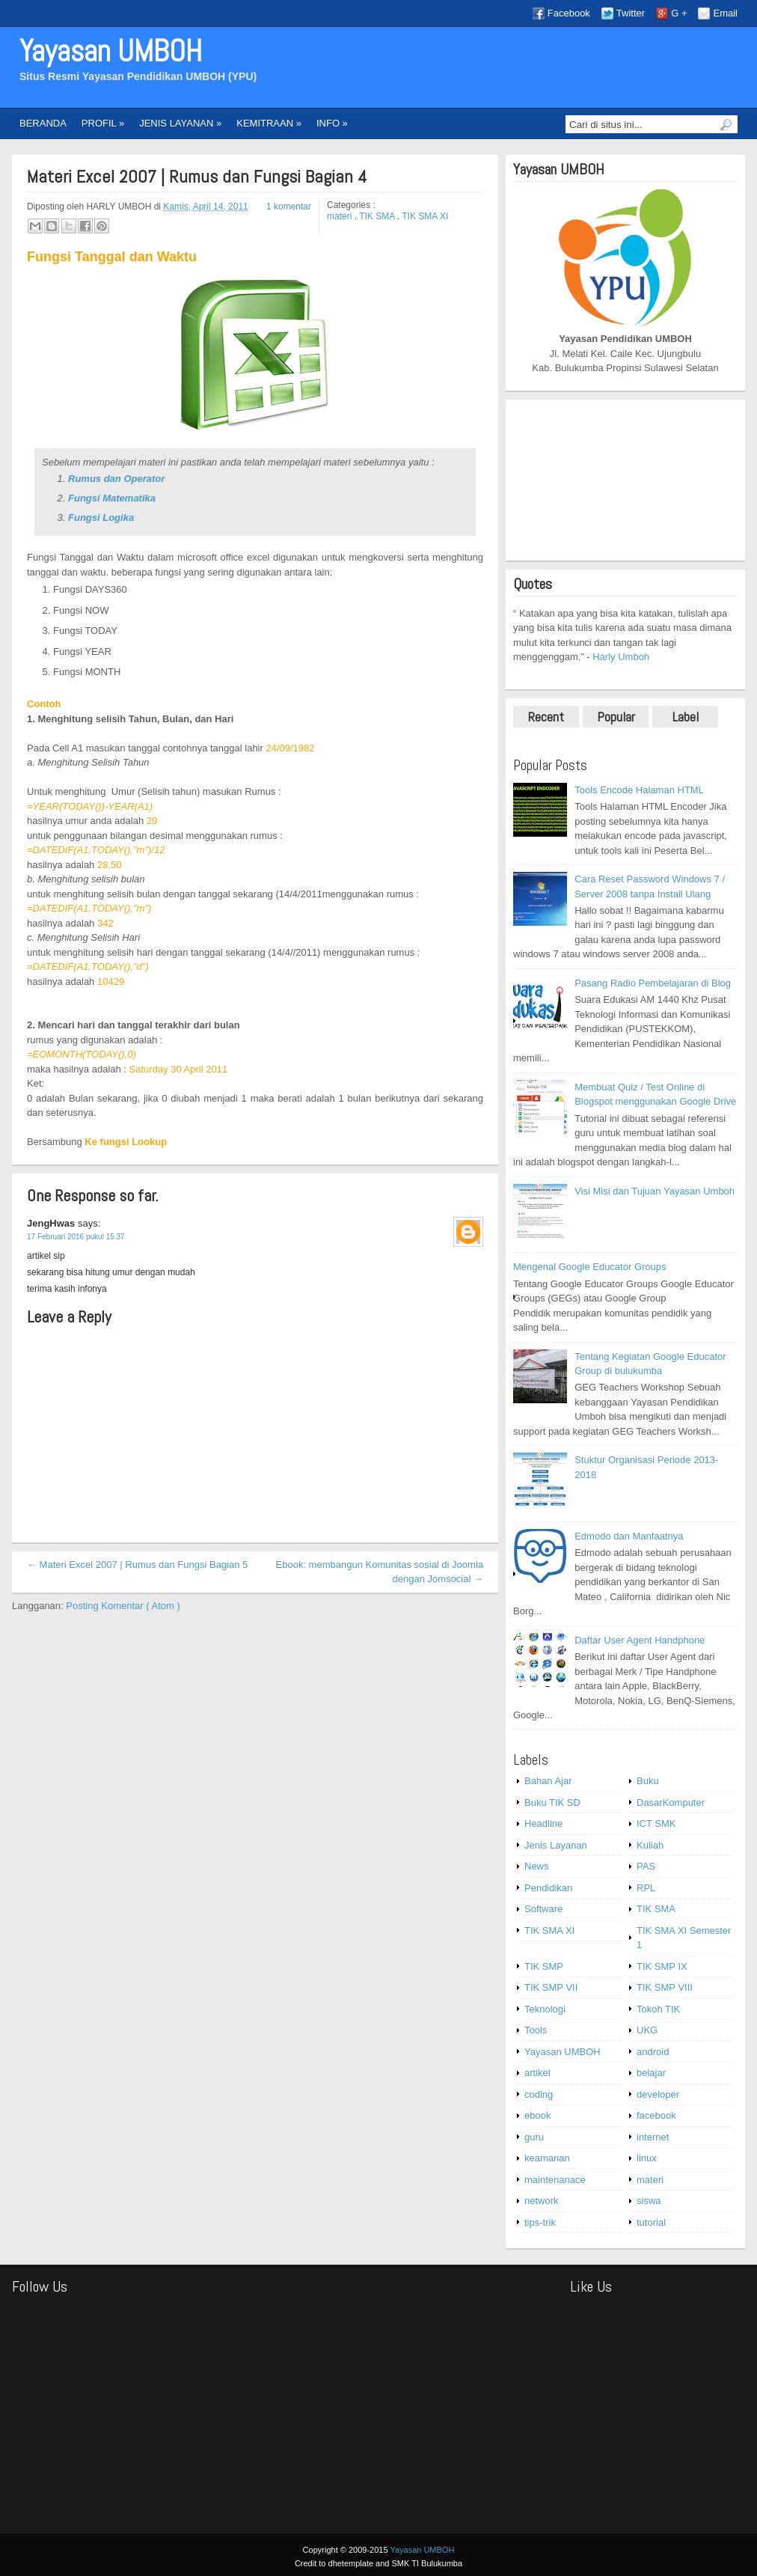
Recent (546, 716)
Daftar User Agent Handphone (639, 1640)
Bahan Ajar (548, 1780)
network (541, 2200)
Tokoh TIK (658, 2009)
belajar (651, 2072)
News (536, 1866)
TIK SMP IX (662, 1966)
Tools (535, 2030)
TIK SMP (543, 1966)
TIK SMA (378, 216)
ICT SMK (656, 1823)
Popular (616, 716)
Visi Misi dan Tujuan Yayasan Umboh (654, 1191)
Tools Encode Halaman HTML (639, 790)
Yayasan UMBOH (110, 51)
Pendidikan (548, 1887)
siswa (649, 2200)
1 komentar (288, 206)
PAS (646, 1866)
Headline (543, 1823)
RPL (646, 1887)
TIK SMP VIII (665, 1987)
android (653, 2051)
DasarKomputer (671, 1802)
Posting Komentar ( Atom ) (123, 1605)
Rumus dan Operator (116, 478)
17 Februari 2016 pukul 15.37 (76, 1237)
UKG (647, 2030)
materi (341, 216)
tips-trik (540, 2222)
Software (543, 1908)
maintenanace (555, 2179)
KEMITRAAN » (268, 123)
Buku (648, 1780)
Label (685, 716)
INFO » (332, 123)
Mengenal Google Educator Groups (589, 1266)
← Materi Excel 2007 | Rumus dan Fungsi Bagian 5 (137, 1564)
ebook (537, 2115)
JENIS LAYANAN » (180, 123)
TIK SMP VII (550, 1987)
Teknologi (545, 2009)
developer (658, 2094)
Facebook (569, 13)
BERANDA (43, 123)
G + (679, 13)
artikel (537, 2072)
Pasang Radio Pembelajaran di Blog (652, 983)
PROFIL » (103, 123)
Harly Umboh (620, 656)
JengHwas (52, 1223)
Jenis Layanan (555, 1845)
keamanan (547, 2158)
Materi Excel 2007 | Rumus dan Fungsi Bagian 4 (197, 177)
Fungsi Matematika (112, 498)
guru (534, 2137)
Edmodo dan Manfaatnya (628, 1536)
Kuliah (650, 1845)
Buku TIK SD (552, 1802)
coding (538, 2094)
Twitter (630, 13)
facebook (656, 2115)
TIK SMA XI (425, 216)
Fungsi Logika (101, 517)
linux (647, 2158)
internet (653, 2137)
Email (725, 13)
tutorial (651, 2222)
